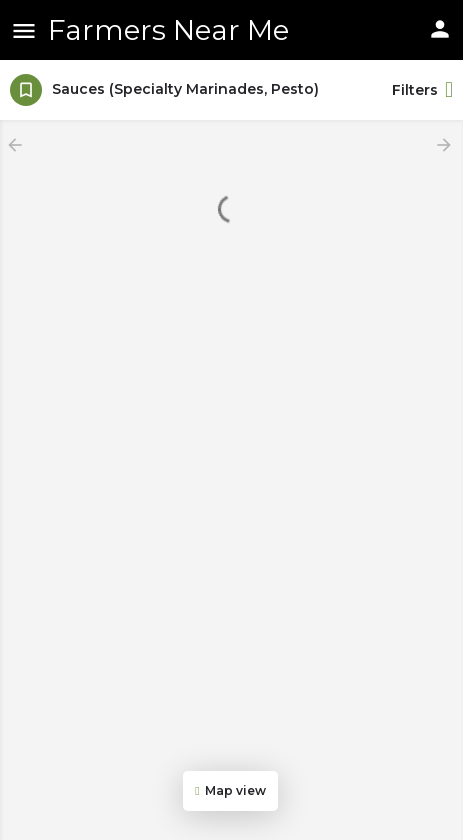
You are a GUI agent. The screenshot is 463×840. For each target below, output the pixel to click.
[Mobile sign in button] (440, 29)
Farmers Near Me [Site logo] (168, 30)
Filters (422, 90)
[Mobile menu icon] (24, 30)
